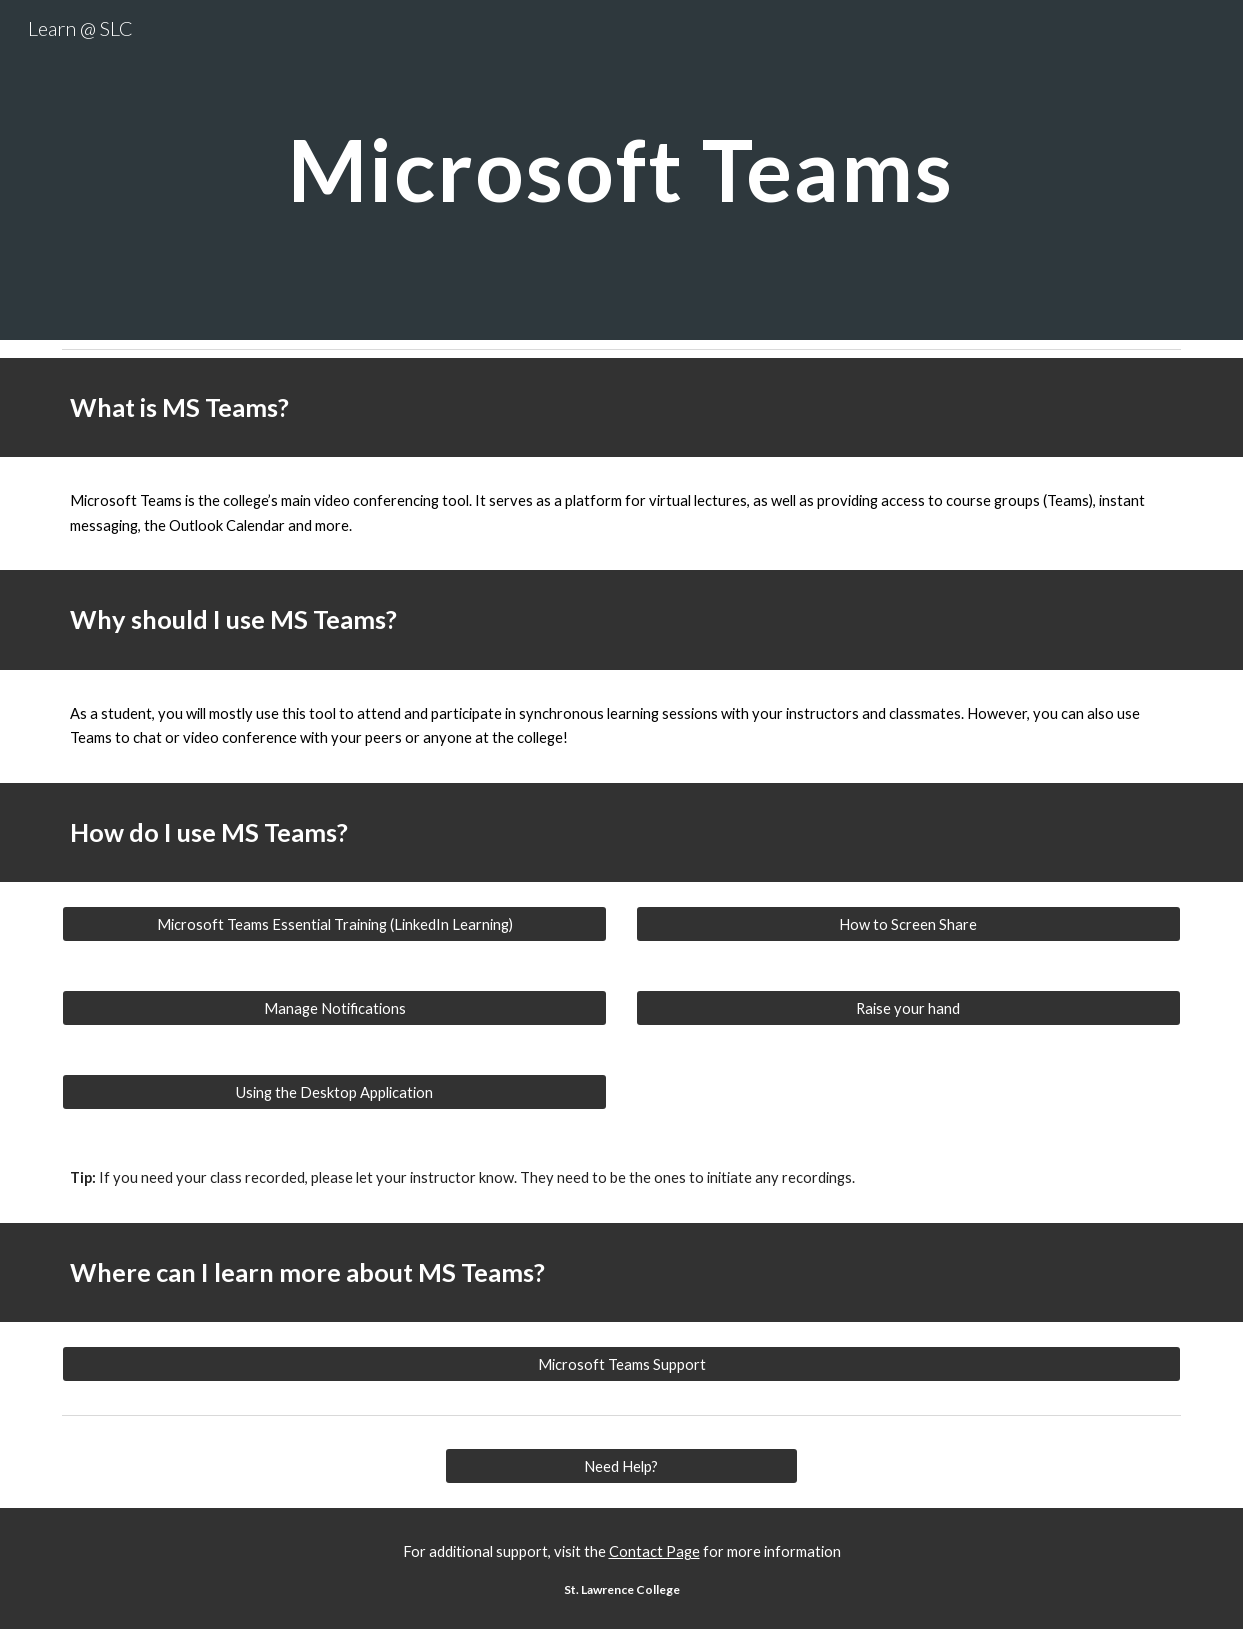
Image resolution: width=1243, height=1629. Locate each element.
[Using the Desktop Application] (334, 1092)
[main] (621, 169)
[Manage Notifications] (334, 1008)
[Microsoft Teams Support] (621, 1364)
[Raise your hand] (908, 1008)
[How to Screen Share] (908, 924)
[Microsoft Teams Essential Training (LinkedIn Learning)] (334, 924)
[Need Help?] (622, 1466)
